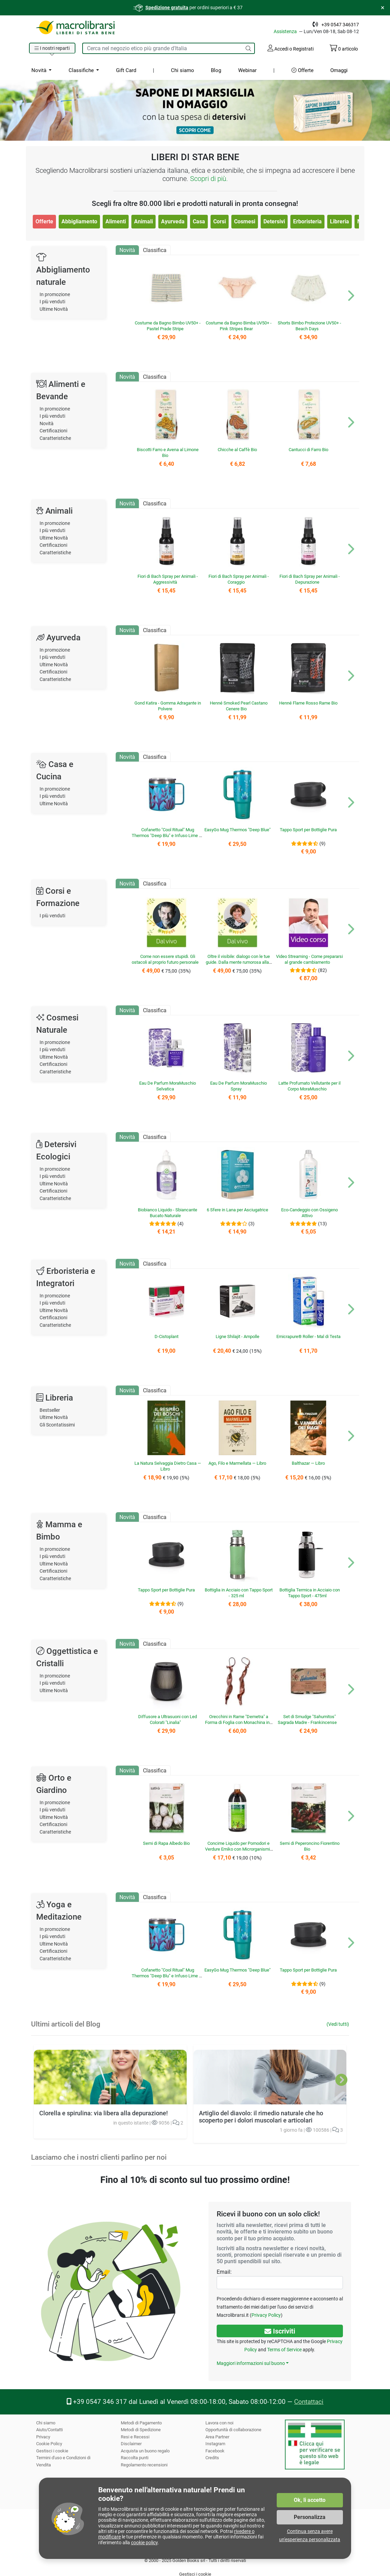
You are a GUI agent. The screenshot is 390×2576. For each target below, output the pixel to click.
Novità (47, 424)
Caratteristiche (56, 438)
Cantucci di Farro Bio (308, 449)
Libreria (339, 221)
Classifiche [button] (81, 70)
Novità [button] (39, 70)
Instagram (215, 2443)
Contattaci (307, 2402)
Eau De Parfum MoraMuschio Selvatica (168, 1086)
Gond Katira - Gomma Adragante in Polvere (167, 705)
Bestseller (50, 1410)
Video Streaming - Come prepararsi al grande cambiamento (309, 959)
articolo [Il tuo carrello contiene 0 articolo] (343, 49)
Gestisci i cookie (52, 2450)
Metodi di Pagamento (141, 2422)
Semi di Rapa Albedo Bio (166, 1843)
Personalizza (310, 2517)
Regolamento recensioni (144, 2464)
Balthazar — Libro (308, 1463)
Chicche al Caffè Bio (237, 449)
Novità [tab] (127, 250)
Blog (215, 70)
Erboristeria (307, 221)
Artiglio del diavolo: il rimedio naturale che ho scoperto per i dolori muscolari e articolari (259, 2070)
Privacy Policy (264, 2315)
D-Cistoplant (166, 1336)
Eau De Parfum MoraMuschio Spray (239, 1086)
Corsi (218, 221)
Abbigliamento (79, 221)
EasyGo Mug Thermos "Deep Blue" (238, 832)
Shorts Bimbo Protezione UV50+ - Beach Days (309, 325)
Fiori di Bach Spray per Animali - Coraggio (238, 579)
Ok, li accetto (310, 2500)
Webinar (246, 70)
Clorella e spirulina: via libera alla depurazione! (101, 2113)
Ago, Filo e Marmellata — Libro (237, 1463)
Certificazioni (54, 431)
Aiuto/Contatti (49, 2429)
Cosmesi (244, 221)
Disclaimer (131, 2443)
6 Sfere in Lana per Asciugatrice (237, 1209)
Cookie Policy (49, 2443)
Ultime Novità (54, 309)
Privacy (43, 2436)
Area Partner (217, 2436)
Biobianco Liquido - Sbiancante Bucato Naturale (167, 1212)
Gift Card (125, 70)
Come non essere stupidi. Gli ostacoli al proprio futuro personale (168, 962)
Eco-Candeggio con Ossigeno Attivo (309, 1212)
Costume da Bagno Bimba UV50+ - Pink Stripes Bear (239, 325)
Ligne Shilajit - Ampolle (237, 1336)
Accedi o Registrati (290, 48)
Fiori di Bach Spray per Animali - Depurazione (309, 579)
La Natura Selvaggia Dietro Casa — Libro (167, 1466)
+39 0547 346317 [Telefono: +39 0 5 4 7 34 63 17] (341, 24)
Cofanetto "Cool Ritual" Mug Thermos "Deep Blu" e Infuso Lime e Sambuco (166, 835)
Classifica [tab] (155, 250)
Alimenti (115, 221)
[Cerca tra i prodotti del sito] (161, 48)
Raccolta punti (135, 2457)
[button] (53, 48)
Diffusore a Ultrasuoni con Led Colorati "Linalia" (167, 1719)
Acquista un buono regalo (145, 2450)
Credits (212, 2457)
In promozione (55, 294)
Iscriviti (279, 2331)
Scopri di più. (209, 179)
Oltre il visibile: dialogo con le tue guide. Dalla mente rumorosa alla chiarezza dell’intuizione (238, 962)
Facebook (215, 2450)
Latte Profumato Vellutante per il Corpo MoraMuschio (309, 1086)
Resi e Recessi (135, 2436)
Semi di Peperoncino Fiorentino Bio (309, 1846)
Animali (143, 221)
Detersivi (274, 221)
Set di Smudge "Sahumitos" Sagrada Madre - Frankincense (307, 1719)
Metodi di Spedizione (141, 2429)
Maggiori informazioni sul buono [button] (250, 2363)
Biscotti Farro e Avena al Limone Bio (167, 452)
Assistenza (288, 31)
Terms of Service (284, 2349)
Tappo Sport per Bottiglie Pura (308, 829)
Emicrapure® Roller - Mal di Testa (308, 1336)
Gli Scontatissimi (58, 1425)
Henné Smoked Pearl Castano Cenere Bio (238, 705)
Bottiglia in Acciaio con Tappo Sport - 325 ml (239, 1592)
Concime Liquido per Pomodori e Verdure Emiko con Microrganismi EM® (237, 1849)
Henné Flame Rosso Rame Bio (308, 703)
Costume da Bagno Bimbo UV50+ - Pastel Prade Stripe (168, 325)
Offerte (302, 70)
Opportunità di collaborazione (234, 2429)
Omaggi (339, 70)
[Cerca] (248, 48)
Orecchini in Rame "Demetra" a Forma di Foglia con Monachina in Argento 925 (237, 1722)
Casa (198, 221)
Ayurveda (172, 221)
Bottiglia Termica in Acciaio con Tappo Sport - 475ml (309, 1592)
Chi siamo (181, 70)
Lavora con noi (219, 2422)
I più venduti (53, 302)
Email (223, 2272)
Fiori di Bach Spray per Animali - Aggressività (167, 579)
